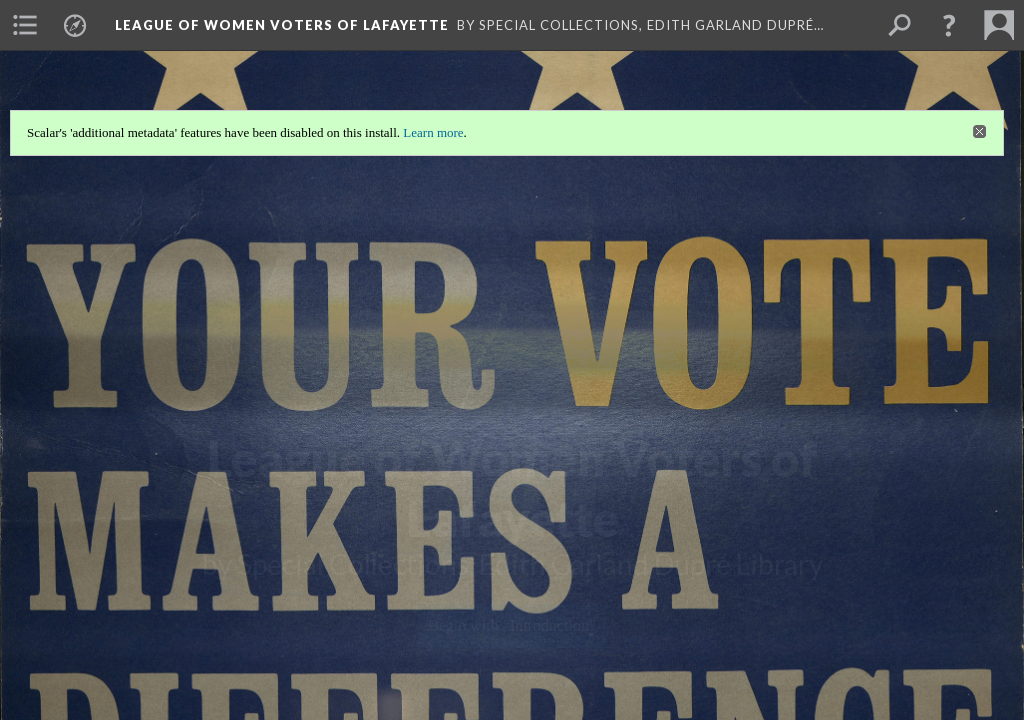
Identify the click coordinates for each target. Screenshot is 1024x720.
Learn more (433, 132)
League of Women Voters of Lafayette (282, 25)
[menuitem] (25, 25)
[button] (949, 25)
